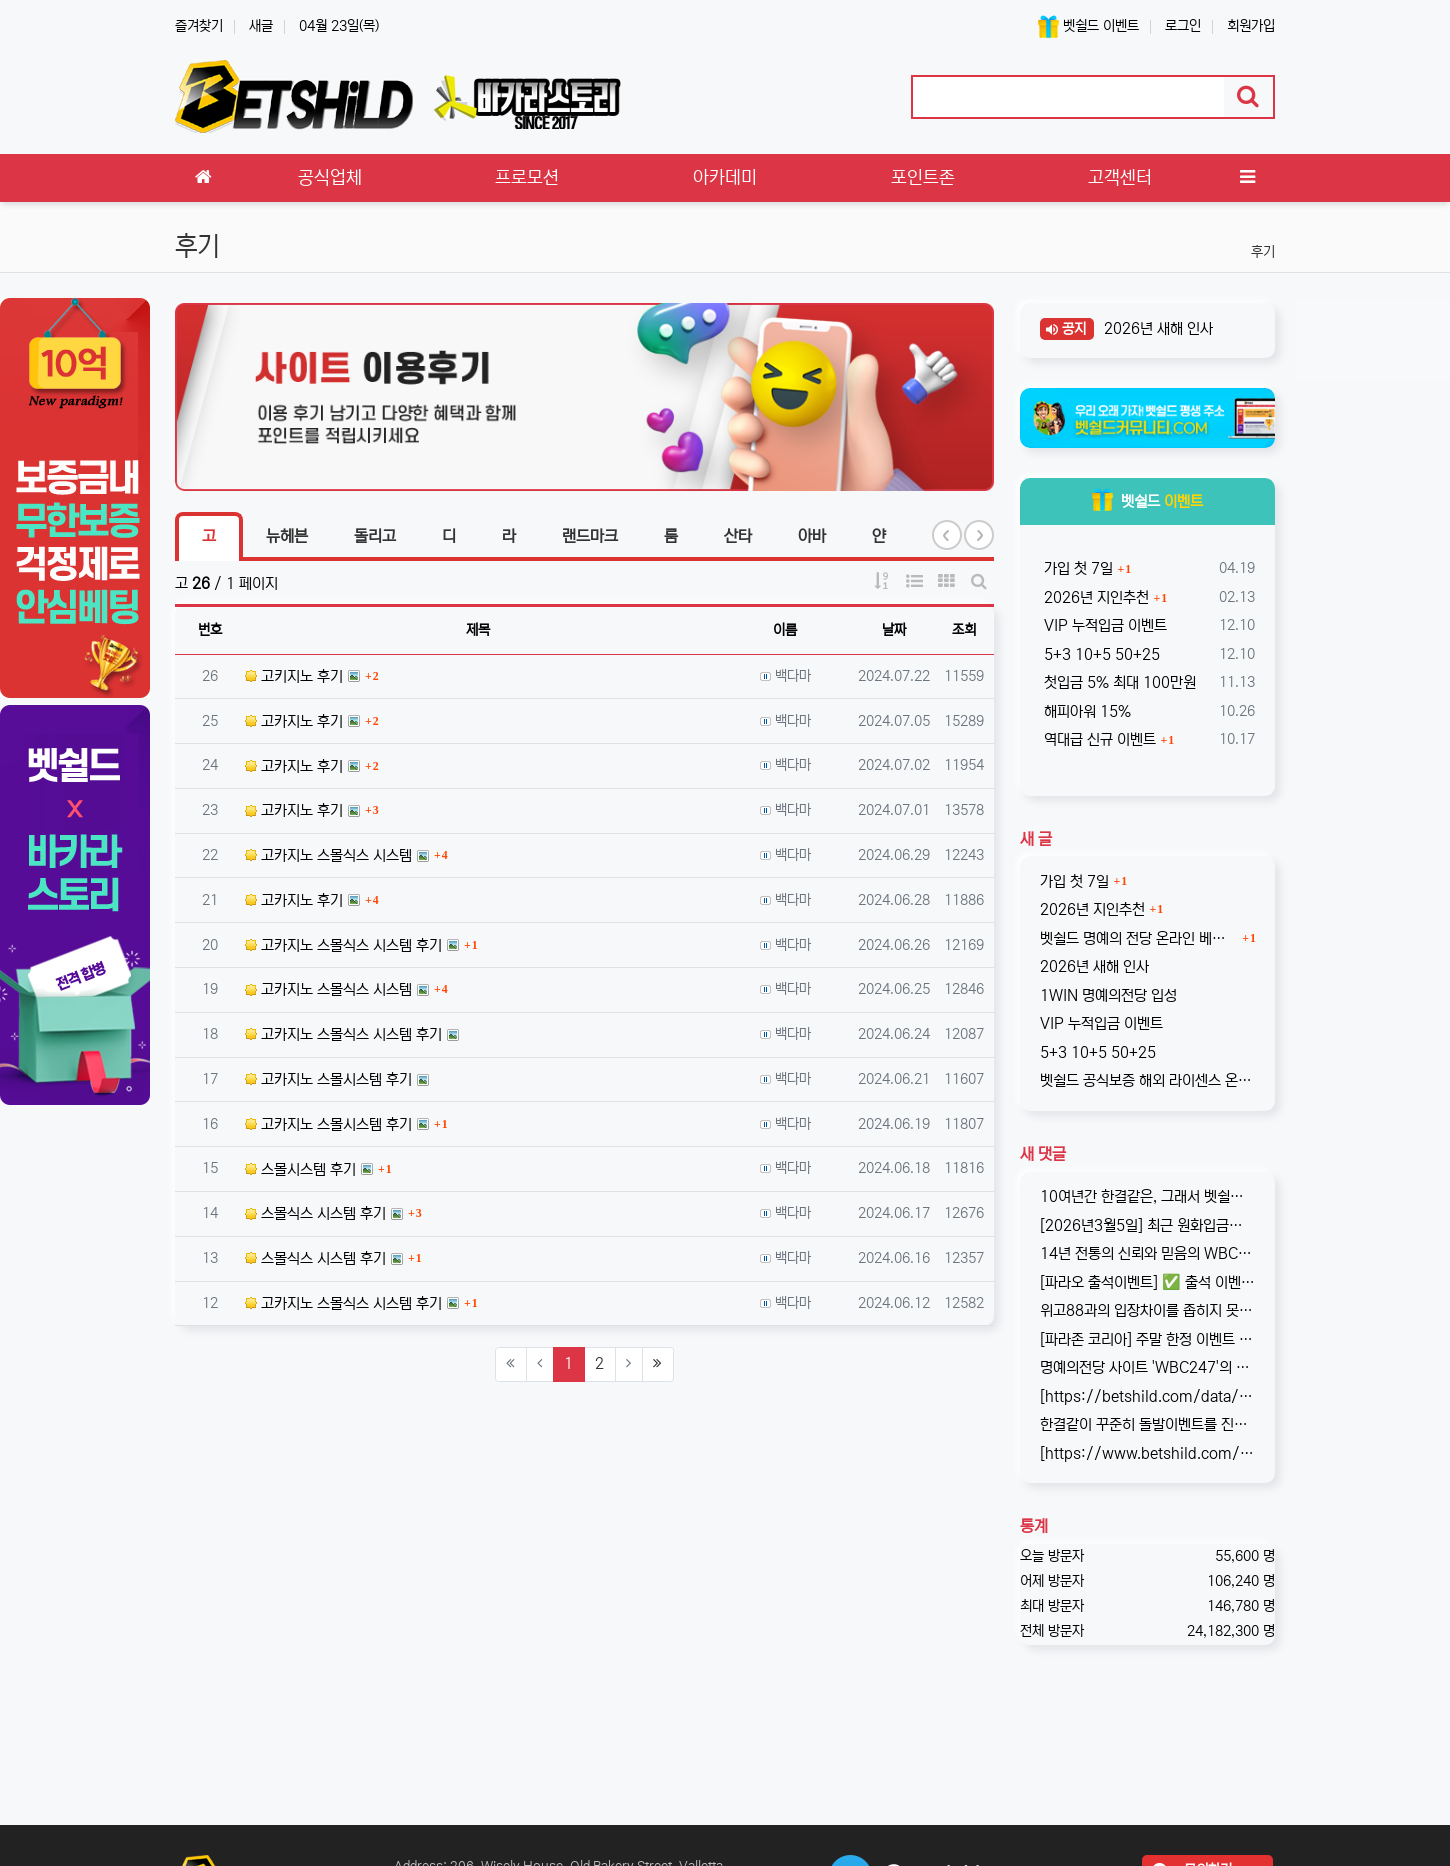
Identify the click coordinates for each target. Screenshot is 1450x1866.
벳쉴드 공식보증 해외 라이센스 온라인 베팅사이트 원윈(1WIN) (1148, 1080)
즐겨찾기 (199, 26)
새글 (261, 26)
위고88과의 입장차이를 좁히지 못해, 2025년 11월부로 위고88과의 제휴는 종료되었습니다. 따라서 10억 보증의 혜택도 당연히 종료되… (1148, 1310)
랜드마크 (590, 536)
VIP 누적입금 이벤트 (1103, 625)
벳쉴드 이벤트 (1088, 26)
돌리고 (375, 536)
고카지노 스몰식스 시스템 (328, 855)
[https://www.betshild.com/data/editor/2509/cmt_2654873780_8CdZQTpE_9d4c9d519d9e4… (1148, 1453)
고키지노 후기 (294, 676)
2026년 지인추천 (1094, 597)
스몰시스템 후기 (300, 1169)
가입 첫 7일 (1076, 568)
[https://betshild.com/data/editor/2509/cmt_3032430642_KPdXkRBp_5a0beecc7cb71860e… (1148, 1396)
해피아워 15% (1085, 711)
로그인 (1183, 26)
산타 (738, 536)
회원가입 (1251, 26)
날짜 (894, 630)
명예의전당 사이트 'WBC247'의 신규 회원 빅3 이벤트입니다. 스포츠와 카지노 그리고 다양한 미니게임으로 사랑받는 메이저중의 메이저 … (1148, 1367)
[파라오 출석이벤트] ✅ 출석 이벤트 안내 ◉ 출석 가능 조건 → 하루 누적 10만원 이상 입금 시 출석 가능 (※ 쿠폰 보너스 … (1148, 1282)
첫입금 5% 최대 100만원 (1118, 682)
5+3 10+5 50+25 (1100, 654)
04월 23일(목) (339, 26)
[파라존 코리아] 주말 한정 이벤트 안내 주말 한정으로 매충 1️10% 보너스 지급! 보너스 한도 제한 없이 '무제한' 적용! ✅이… (1148, 1339)
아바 (812, 536)
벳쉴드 (1147, 501)
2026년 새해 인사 (1156, 328)
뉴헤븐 (287, 536)
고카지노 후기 (294, 721)
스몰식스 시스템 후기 (315, 1213)
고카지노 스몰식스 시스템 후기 (343, 945)
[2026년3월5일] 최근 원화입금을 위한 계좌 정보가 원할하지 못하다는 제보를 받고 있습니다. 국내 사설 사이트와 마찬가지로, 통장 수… (1148, 1225)
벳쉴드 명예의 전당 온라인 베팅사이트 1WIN (1139, 938)
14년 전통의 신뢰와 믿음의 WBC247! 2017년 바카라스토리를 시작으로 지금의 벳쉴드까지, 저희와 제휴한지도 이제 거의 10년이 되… (1148, 1253)
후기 (1263, 252)
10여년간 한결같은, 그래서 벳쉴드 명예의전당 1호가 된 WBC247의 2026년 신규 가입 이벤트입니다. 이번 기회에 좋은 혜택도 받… (1148, 1196)
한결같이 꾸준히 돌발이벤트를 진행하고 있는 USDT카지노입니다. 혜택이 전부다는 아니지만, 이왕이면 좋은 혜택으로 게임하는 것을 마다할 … (1148, 1424)
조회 (964, 630)
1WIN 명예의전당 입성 (1108, 995)
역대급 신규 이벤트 (1098, 739)
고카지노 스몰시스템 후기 (328, 1079)
